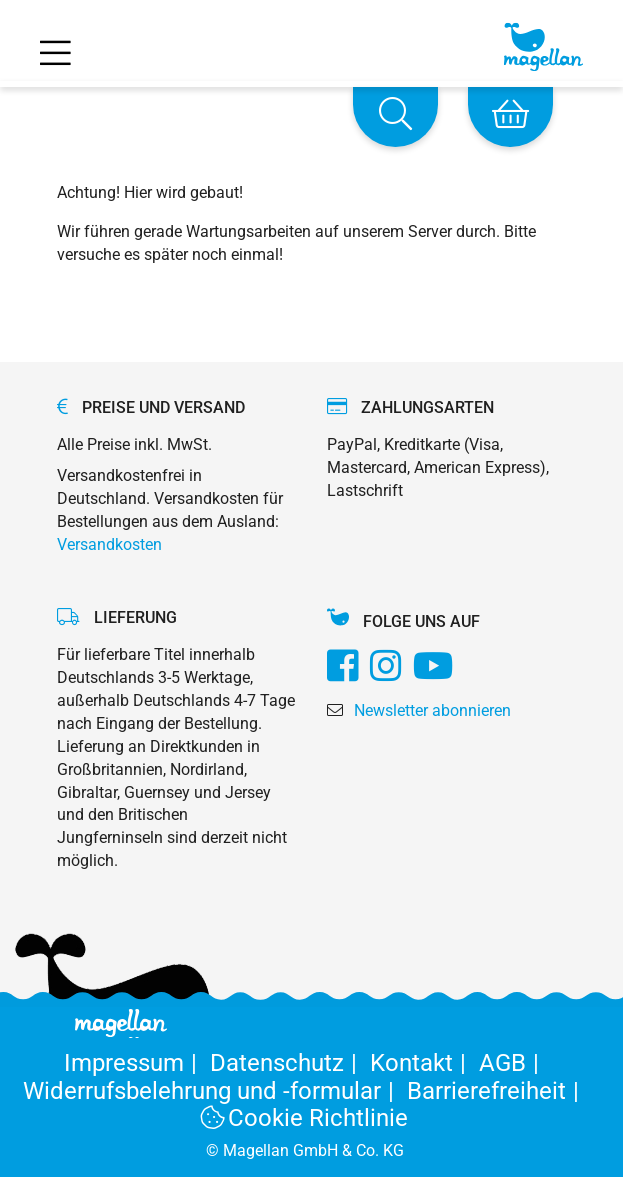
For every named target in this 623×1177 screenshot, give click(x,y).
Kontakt (424, 1063)
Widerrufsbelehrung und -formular (215, 1091)
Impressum (137, 1063)
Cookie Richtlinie (305, 1118)
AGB (512, 1063)
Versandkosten (109, 544)
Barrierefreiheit (496, 1091)
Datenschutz (290, 1063)
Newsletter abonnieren (432, 710)
